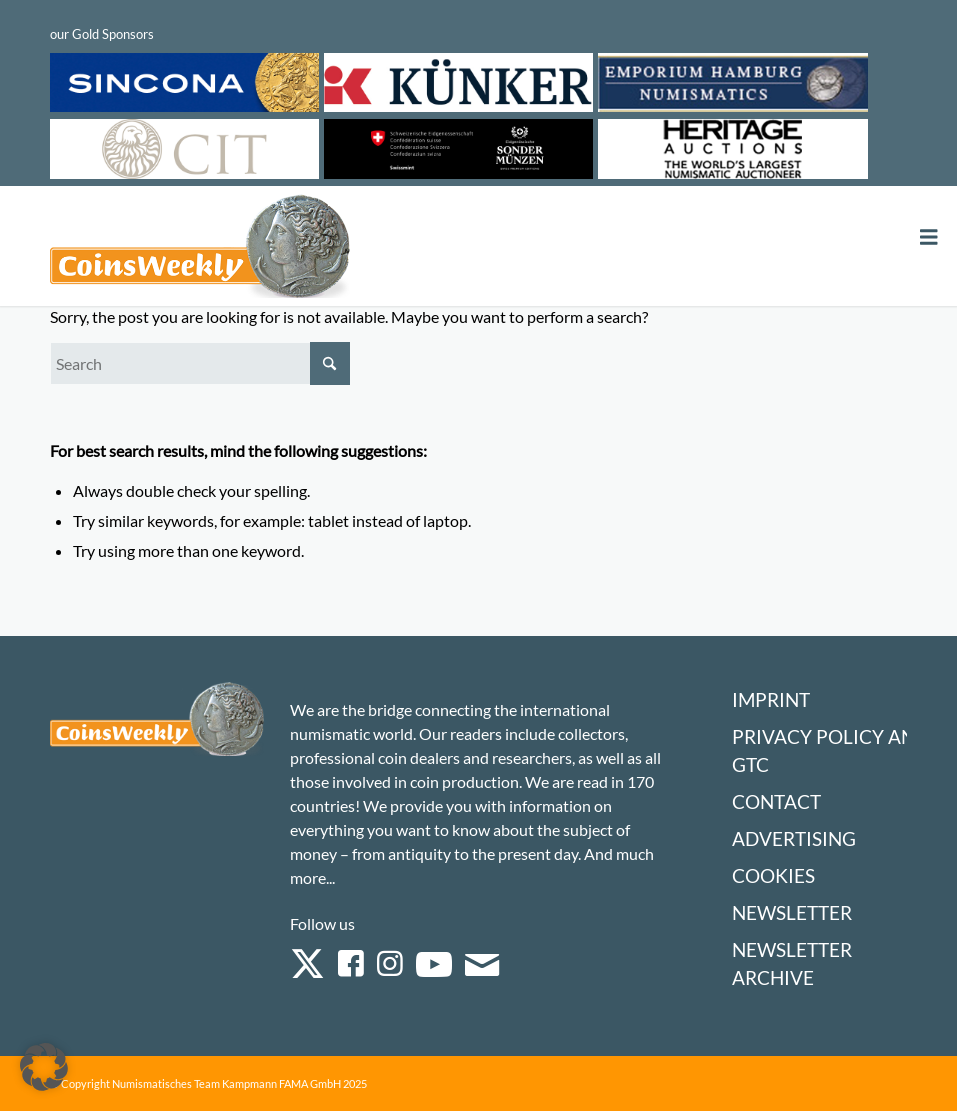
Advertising (794, 838)
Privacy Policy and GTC (830, 750)
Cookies (773, 875)
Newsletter (792, 912)
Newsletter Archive (792, 963)
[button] (44, 1067)
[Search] (200, 363)
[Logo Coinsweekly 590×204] (200, 250)
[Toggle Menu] (929, 237)
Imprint (771, 699)
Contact (776, 801)
